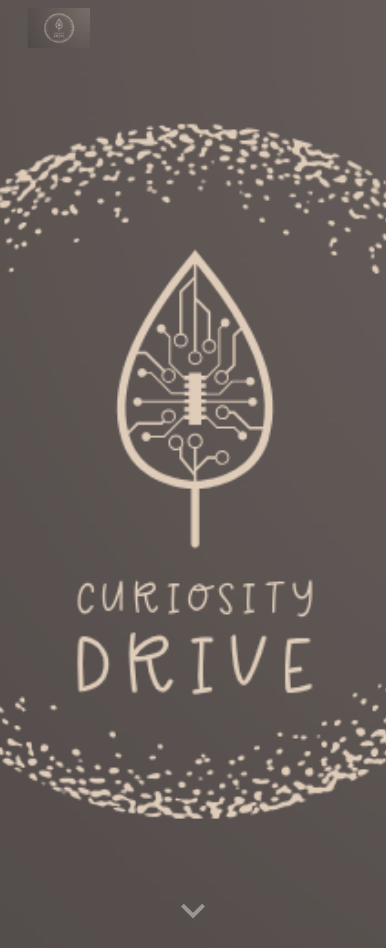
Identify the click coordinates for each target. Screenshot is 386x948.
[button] (193, 912)
